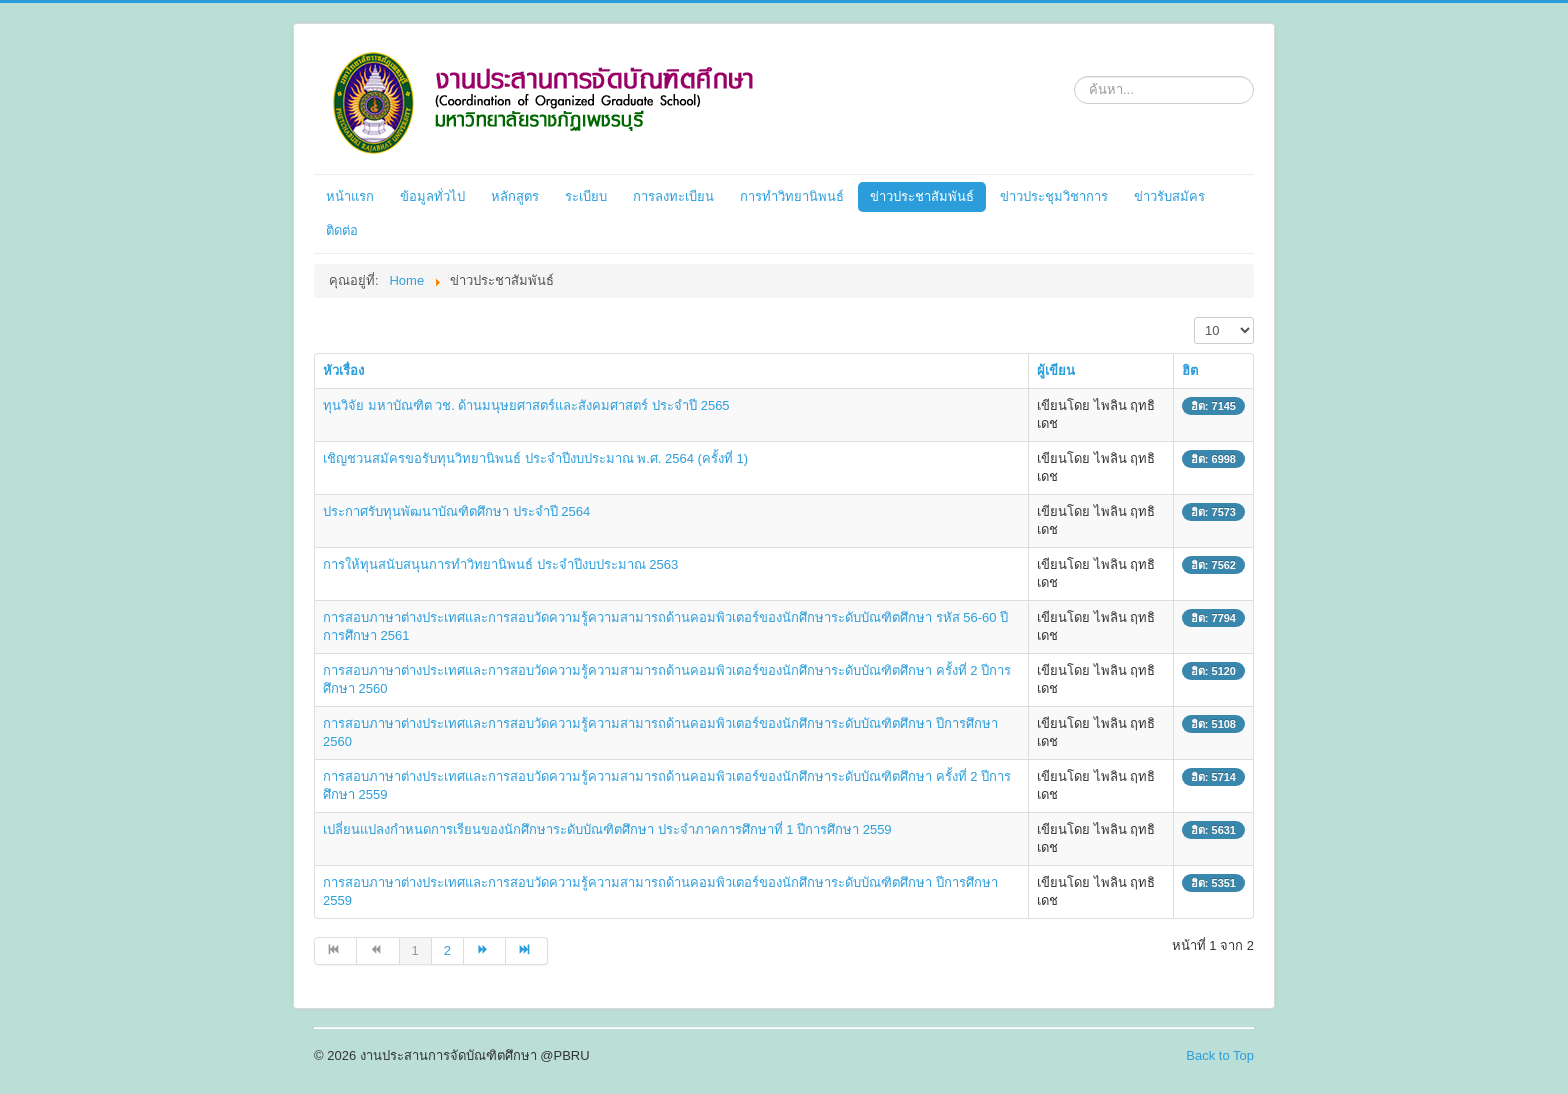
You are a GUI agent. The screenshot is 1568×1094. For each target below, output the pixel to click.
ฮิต (1190, 370)
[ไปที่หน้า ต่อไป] (485, 951)
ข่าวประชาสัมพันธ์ (922, 196)
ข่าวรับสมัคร (1169, 196)
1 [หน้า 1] (415, 950)
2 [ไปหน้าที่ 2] (447, 950)
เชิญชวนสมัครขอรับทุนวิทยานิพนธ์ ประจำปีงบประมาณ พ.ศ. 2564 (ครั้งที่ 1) (535, 458)
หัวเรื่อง (343, 370)
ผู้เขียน (1056, 370)
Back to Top (1220, 1055)
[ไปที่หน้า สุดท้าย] (527, 951)
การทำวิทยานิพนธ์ (792, 196)
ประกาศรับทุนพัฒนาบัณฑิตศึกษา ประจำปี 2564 (456, 511)
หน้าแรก (350, 196)
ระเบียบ (586, 196)
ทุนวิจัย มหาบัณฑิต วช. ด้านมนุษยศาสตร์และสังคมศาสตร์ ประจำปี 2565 (526, 405)
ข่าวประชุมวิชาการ (1054, 196)
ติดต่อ (342, 230)
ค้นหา (1074, 72)
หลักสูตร (515, 196)
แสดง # (1194, 317)
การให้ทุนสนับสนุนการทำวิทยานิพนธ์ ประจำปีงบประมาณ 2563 (500, 564)
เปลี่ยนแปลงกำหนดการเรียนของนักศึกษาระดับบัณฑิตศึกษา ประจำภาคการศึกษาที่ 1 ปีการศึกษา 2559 (607, 829)
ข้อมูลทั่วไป (432, 196)
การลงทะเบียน (673, 196)
